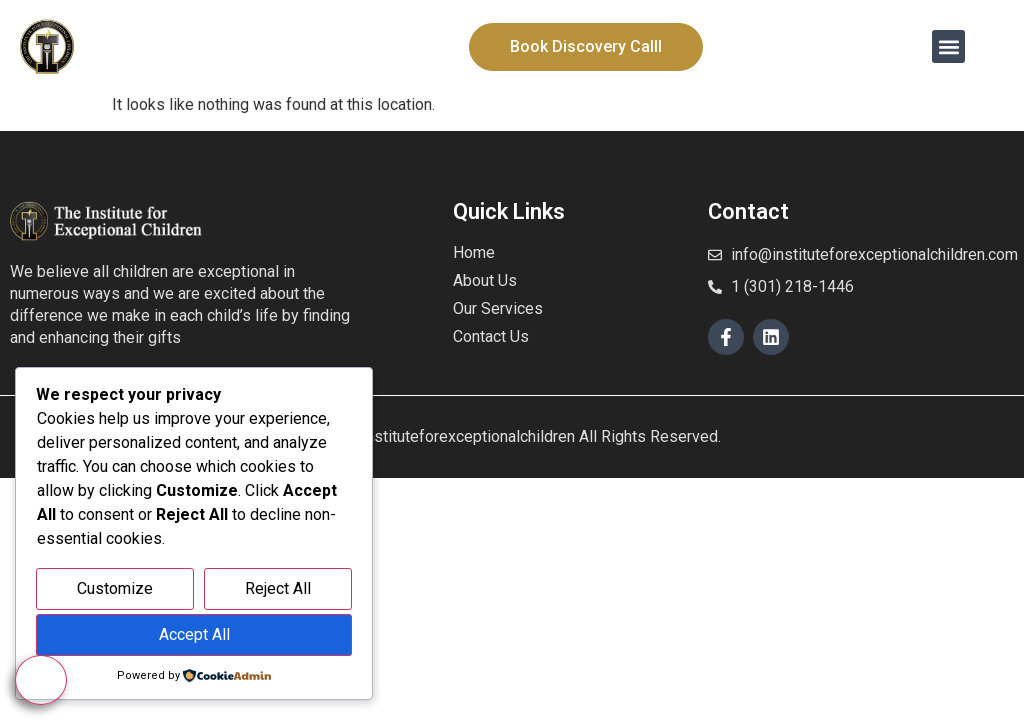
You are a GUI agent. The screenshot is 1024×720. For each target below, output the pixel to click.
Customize (115, 588)
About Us (485, 280)
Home (474, 252)
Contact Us (491, 336)
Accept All (194, 634)
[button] (948, 46)
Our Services (498, 308)
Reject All (278, 588)
